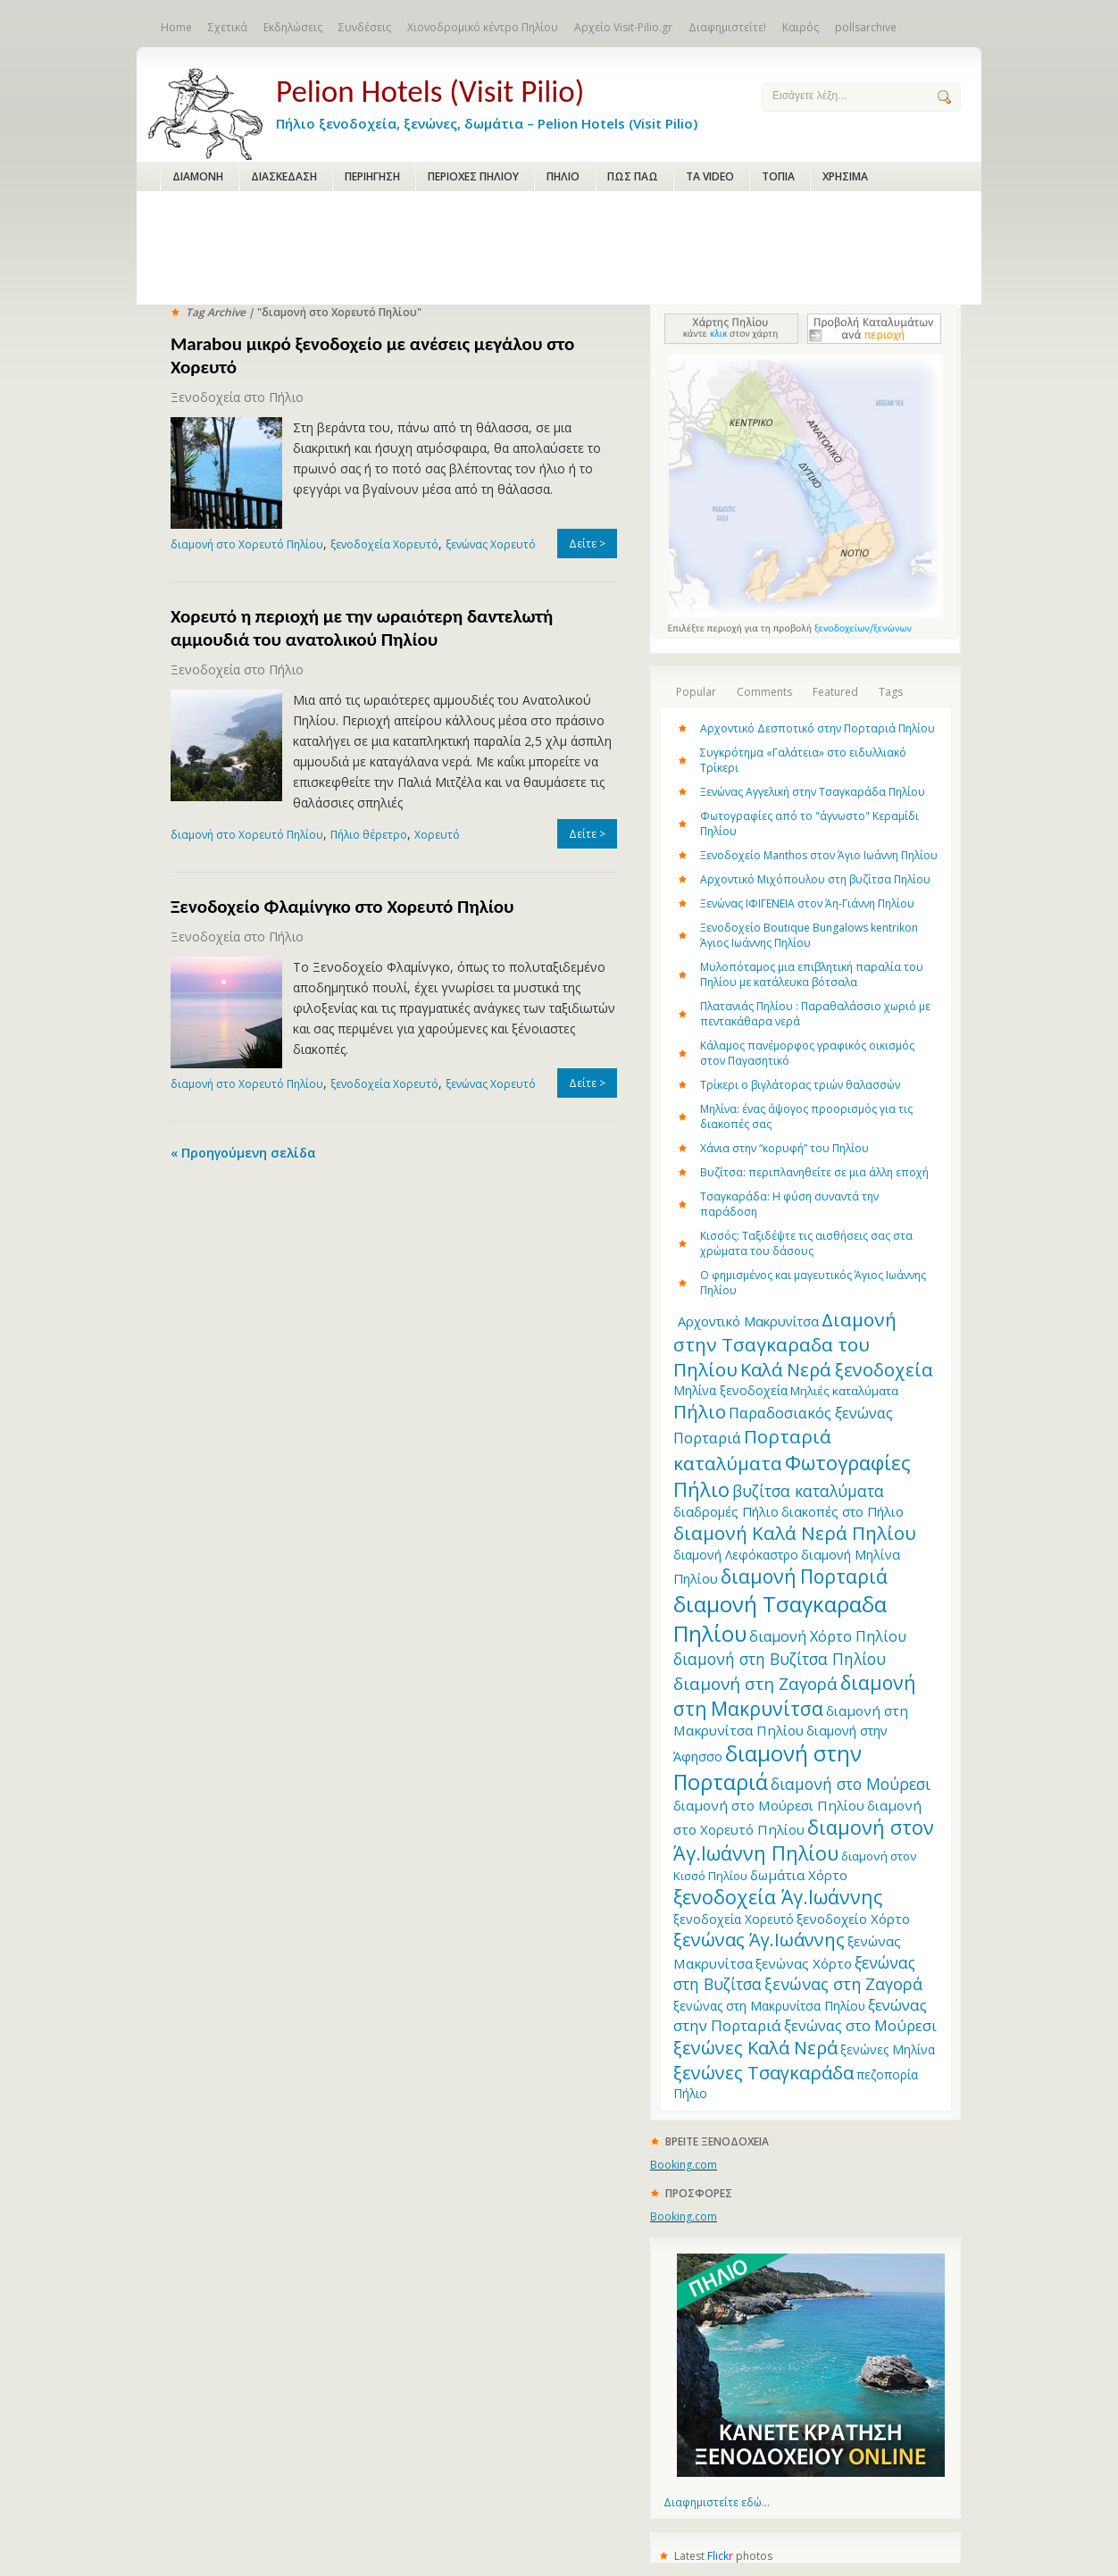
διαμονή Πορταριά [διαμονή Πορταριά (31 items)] (804, 1576)
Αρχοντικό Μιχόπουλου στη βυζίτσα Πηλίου (815, 879)
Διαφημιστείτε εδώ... (716, 2502)
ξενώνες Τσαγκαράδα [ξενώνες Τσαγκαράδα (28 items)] (763, 2072)
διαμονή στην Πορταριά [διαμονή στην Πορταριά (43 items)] (767, 1767)
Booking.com (683, 2164)
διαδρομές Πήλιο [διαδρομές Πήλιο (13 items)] (726, 1511)
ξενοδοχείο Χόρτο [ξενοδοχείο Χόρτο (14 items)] (853, 1919)
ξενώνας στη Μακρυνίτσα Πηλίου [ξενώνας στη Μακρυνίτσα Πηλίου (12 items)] (769, 2005)
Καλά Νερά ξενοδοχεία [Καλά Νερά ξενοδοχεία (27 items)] (836, 1370)
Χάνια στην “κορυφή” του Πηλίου (784, 1148)
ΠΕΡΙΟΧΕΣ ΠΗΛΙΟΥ (473, 176)
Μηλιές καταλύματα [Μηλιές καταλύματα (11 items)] (844, 1391)
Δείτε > (587, 543)
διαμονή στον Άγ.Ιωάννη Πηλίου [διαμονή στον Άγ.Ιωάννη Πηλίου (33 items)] (803, 1840)
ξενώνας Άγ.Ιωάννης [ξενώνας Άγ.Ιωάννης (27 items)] (759, 1940)
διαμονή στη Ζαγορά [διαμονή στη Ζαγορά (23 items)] (755, 1683)
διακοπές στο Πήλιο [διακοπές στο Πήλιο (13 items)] (842, 1511)
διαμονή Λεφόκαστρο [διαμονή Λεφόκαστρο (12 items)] (735, 1554)
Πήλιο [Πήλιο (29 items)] (699, 1411)
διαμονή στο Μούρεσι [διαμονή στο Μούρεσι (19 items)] (850, 1783)
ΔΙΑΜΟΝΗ (197, 176)
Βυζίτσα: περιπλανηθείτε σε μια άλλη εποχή (814, 1172)
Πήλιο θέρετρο (368, 834)
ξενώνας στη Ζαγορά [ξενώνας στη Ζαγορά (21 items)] (843, 1984)
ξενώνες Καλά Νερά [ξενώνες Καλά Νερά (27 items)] (755, 2048)
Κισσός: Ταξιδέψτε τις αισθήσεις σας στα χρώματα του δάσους (806, 1243)
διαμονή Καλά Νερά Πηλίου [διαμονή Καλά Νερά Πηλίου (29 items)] (794, 1532)
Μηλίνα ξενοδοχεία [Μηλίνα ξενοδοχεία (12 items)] (730, 1390)
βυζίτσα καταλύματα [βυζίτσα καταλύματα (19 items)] (808, 1490)
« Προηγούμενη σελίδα (243, 1152)
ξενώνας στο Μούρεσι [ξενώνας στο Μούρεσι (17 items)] (860, 2025)
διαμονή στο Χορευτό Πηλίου (247, 544)
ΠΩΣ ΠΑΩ (632, 176)
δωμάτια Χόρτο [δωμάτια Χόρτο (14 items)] (798, 1875)
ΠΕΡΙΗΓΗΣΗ (372, 176)
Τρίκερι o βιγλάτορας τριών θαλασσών (800, 1084)
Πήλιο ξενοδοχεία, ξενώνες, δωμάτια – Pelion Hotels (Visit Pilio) (504, 100)
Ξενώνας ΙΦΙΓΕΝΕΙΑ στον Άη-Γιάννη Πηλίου (807, 903)
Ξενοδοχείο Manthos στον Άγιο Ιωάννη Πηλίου (819, 855)
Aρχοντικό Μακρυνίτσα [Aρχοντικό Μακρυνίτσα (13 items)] (748, 1321)
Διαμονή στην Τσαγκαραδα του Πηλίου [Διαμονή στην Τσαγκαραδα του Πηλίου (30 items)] (785, 1344)
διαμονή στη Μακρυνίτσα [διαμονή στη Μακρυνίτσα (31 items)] (794, 1695)
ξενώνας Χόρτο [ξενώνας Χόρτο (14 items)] (803, 1963)
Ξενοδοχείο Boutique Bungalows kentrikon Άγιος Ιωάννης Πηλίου (809, 935)
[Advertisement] (559, 249)
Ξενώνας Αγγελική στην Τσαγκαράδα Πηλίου (812, 791)
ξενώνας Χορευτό (491, 544)
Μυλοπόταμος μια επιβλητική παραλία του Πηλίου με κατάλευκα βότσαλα (811, 974)
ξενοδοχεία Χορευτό (384, 544)
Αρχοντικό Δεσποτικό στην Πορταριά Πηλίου (817, 728)
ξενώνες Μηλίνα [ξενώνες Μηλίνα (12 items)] (887, 2049)
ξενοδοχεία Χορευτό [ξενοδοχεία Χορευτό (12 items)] (733, 1919)
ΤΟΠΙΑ (778, 176)
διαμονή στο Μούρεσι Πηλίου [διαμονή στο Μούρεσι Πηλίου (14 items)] (768, 1805)
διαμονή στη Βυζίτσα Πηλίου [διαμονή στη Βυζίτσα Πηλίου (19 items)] (779, 1658)
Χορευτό (437, 834)
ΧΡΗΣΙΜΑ (845, 176)
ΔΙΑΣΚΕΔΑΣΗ (284, 176)
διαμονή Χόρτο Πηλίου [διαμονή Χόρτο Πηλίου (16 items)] (827, 1636)
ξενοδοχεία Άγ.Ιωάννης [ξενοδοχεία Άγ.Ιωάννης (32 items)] (777, 1897)
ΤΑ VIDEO (710, 176)
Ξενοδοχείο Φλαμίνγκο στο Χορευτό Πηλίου (342, 906)
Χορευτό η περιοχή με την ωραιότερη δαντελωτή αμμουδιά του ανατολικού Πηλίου (362, 628)
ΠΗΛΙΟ (563, 176)
